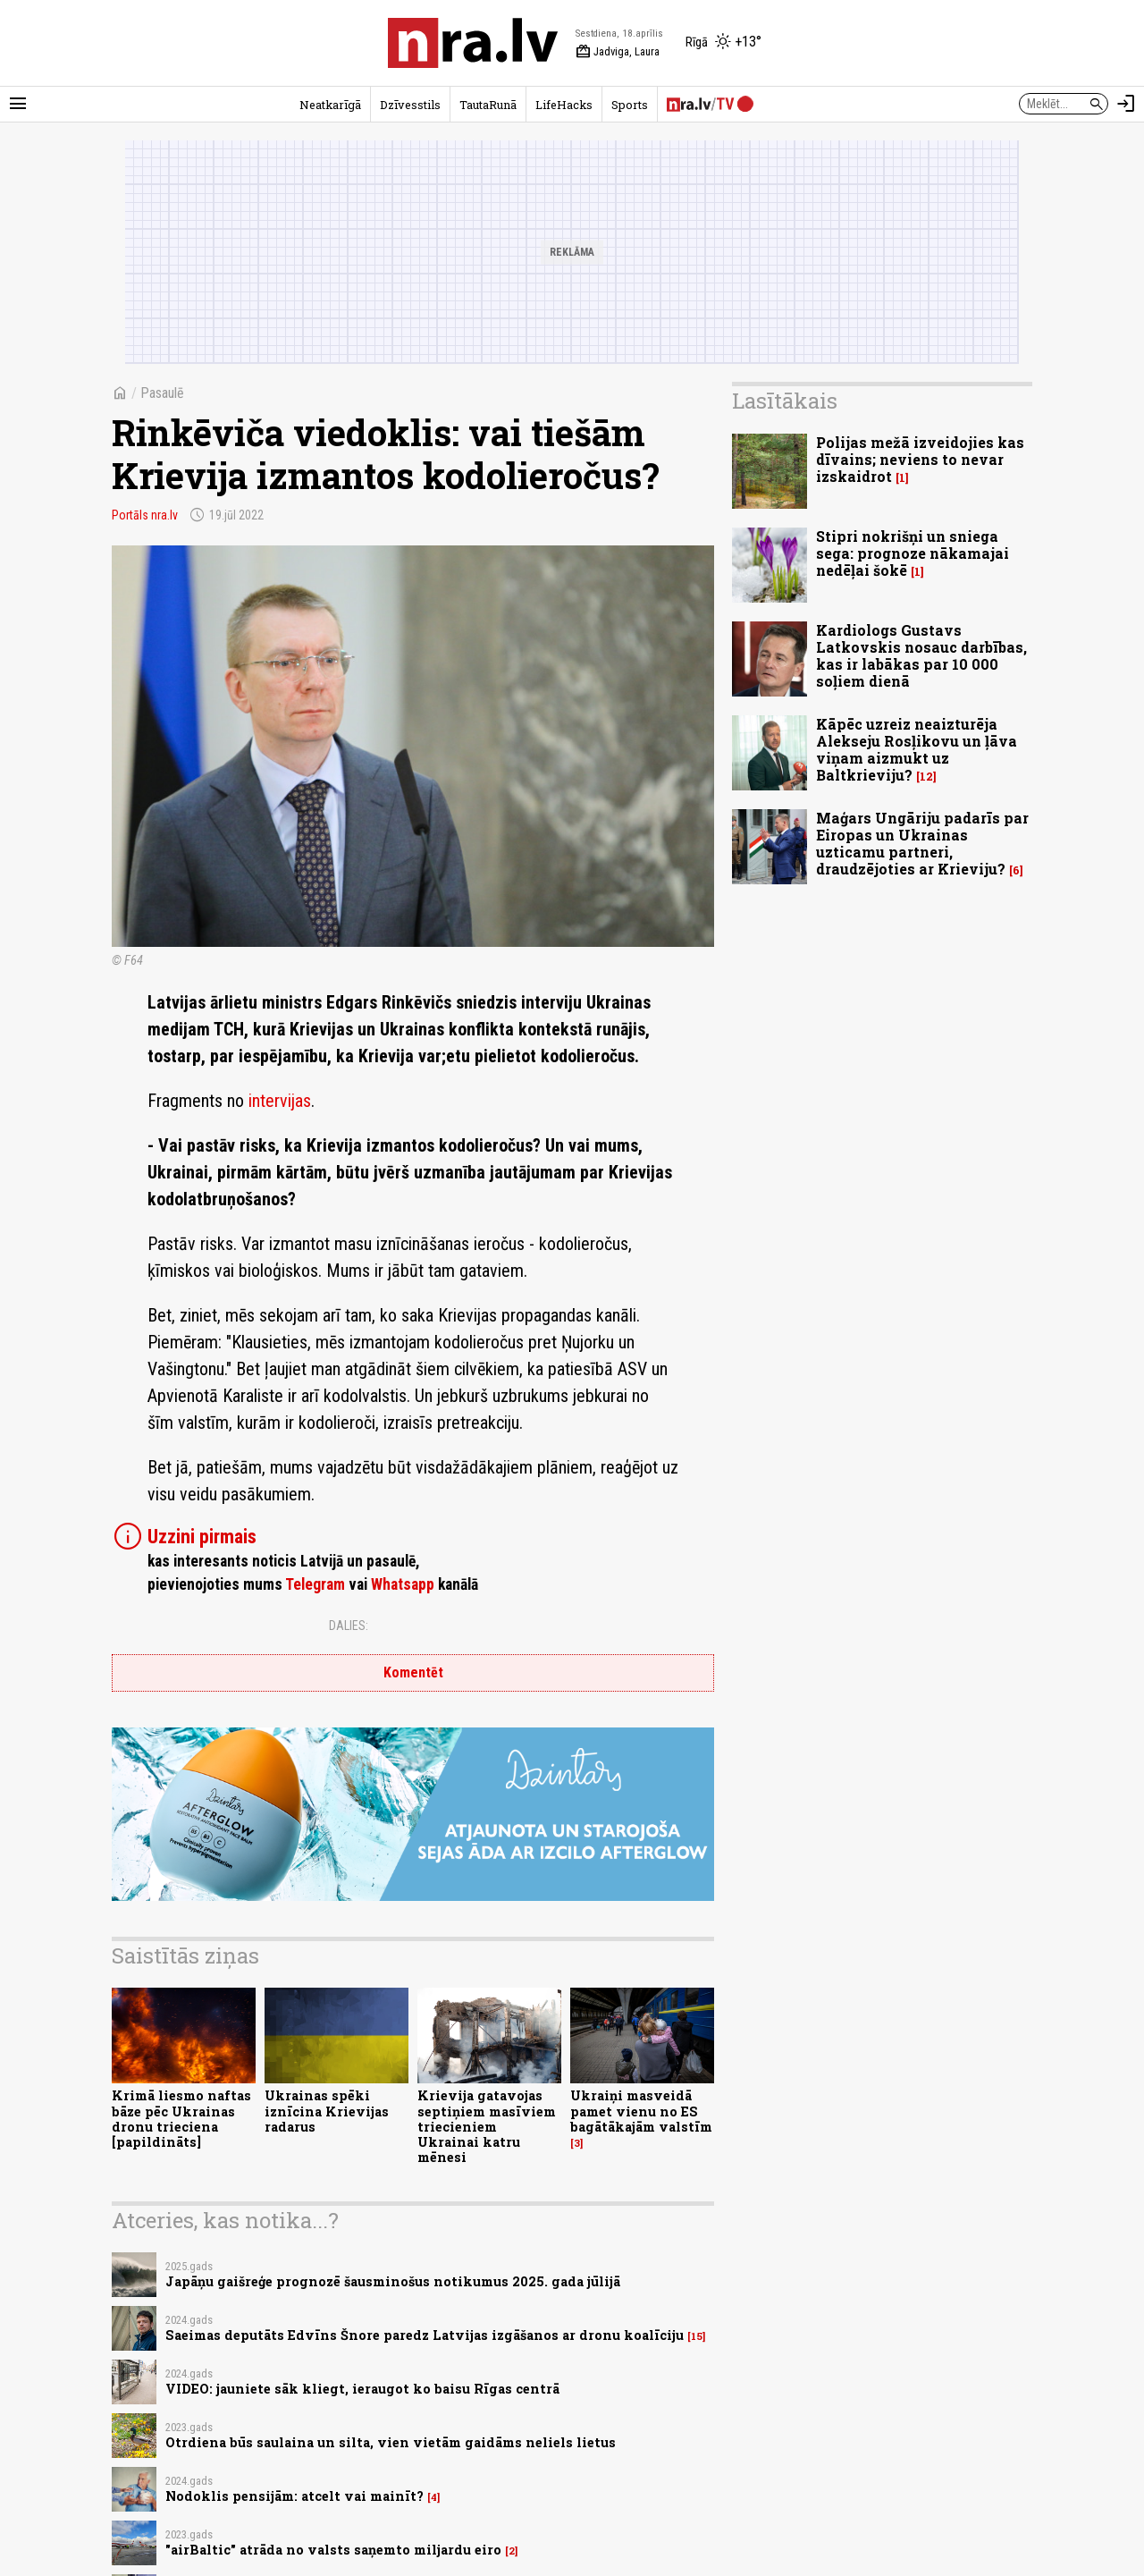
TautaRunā (488, 104)
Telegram (315, 1584)
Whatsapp (402, 1584)
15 (696, 2336)
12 (926, 776)
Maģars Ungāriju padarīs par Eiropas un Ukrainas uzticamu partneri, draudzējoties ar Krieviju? (922, 843)
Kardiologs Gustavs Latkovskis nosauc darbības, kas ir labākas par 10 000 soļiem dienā (921, 656)
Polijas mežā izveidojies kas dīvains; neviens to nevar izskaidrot (920, 459)
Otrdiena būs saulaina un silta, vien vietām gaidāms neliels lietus (390, 2442)
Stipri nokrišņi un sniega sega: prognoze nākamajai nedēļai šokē (912, 553)
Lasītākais (784, 400)
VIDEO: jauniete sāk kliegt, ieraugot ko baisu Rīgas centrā (362, 2388)
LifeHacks (564, 104)
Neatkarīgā (330, 104)
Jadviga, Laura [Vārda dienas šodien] (618, 52)
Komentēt (413, 1672)
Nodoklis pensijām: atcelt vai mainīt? (294, 2495)
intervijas (279, 1100)
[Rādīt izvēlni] (18, 104)
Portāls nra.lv (145, 515)
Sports (629, 104)
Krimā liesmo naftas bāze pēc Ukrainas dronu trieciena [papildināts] (181, 2118)
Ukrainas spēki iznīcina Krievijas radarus (327, 2111)
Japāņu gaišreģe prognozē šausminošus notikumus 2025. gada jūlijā (392, 2281)
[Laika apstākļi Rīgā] (723, 43)
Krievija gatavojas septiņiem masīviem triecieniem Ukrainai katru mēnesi (486, 2126)
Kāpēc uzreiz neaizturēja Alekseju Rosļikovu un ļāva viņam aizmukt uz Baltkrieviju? (916, 749)
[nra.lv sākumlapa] (473, 43)
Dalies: (348, 1625)
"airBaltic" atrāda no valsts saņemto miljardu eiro (333, 2549)
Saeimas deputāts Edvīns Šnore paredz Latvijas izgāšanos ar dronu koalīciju (424, 2335)
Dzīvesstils (410, 104)
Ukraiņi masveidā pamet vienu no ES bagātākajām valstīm (641, 2111)
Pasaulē (162, 392)
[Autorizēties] (1126, 104)
